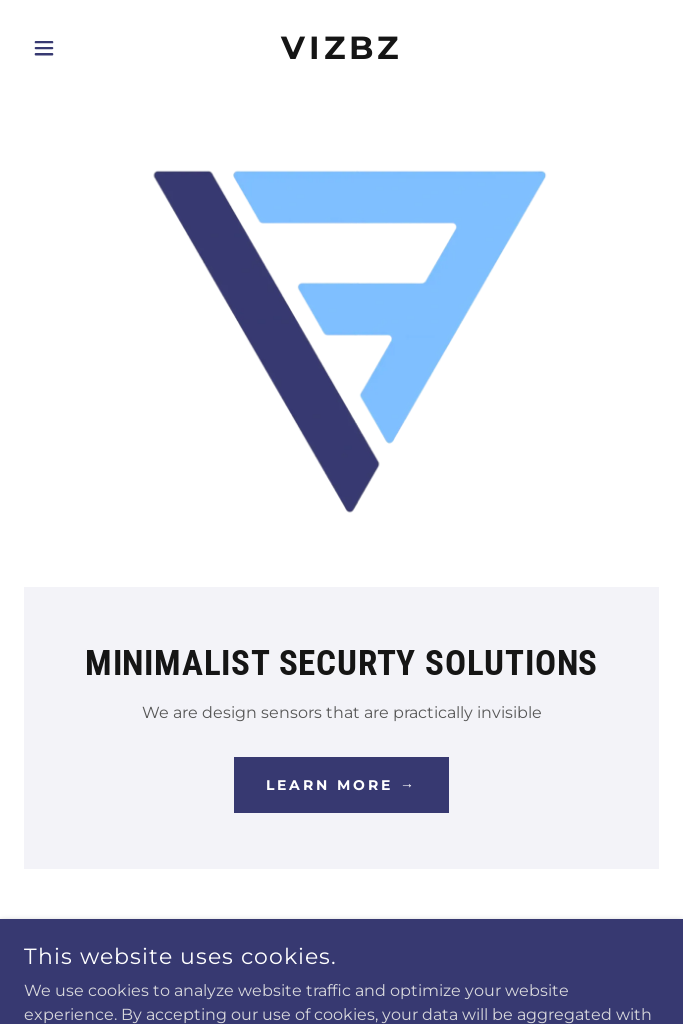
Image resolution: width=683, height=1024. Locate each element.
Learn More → (341, 785)
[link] (341, 48)
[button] (71, 48)
